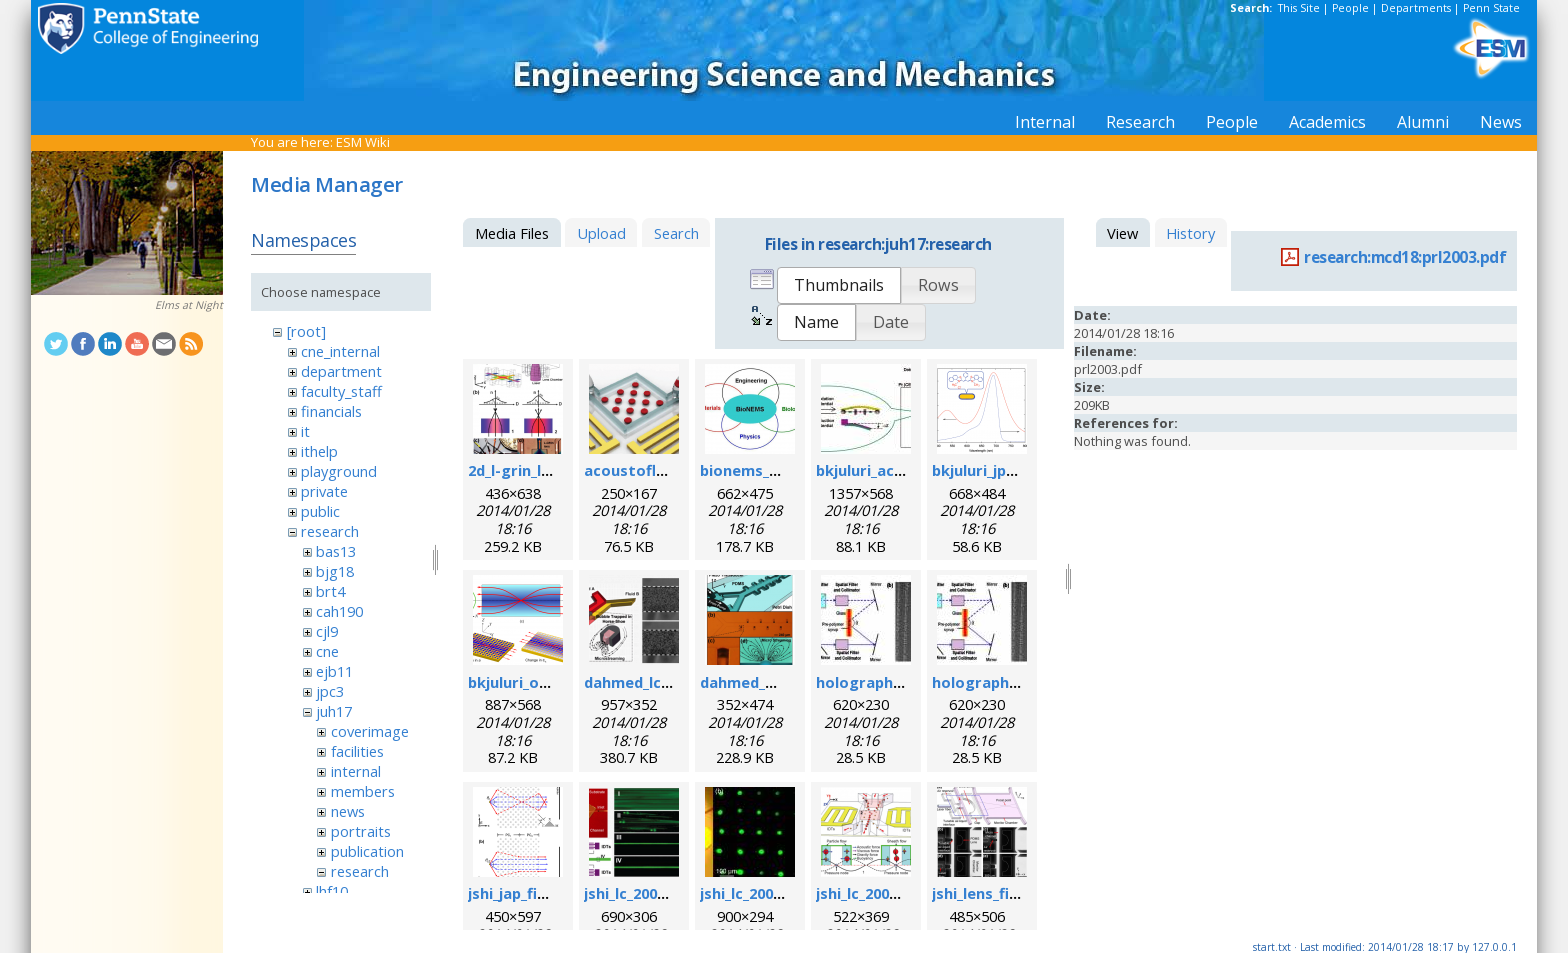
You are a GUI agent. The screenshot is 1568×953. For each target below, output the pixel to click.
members (363, 791)
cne (327, 651)
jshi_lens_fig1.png (995, 893)
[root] (306, 331)
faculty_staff (341, 391)
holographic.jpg (874, 682)
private (324, 491)
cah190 (339, 611)
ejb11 (334, 671)
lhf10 (332, 891)
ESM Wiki (363, 142)
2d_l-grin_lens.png (533, 470)
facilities (357, 751)
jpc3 (330, 691)
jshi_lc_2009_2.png (879, 893)
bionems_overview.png (784, 470)
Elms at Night (189, 305)
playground (339, 471)
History (1190, 233)
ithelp (319, 451)
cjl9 (327, 631)
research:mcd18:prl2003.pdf (1405, 257)
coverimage (370, 731)
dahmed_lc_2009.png (657, 682)
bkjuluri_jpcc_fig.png (1006, 470)
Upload (601, 233)
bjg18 (335, 571)
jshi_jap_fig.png (523, 893)
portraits (361, 831)
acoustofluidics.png (657, 470)
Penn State (1491, 8)
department (341, 371)
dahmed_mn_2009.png (779, 682)
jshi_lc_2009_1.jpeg (765, 893)
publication (367, 851)
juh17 (334, 711)
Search (676, 233)
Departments (1416, 8)
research (330, 531)
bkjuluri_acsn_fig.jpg (890, 470)
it (305, 431)
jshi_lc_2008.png (640, 893)
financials (331, 411)
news (348, 811)
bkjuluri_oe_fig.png (537, 682)
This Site (1299, 8)
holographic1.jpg (994, 682)
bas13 (336, 551)
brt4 (330, 591)
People (1350, 8)
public (320, 511)
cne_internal (340, 351)
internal (356, 771)
